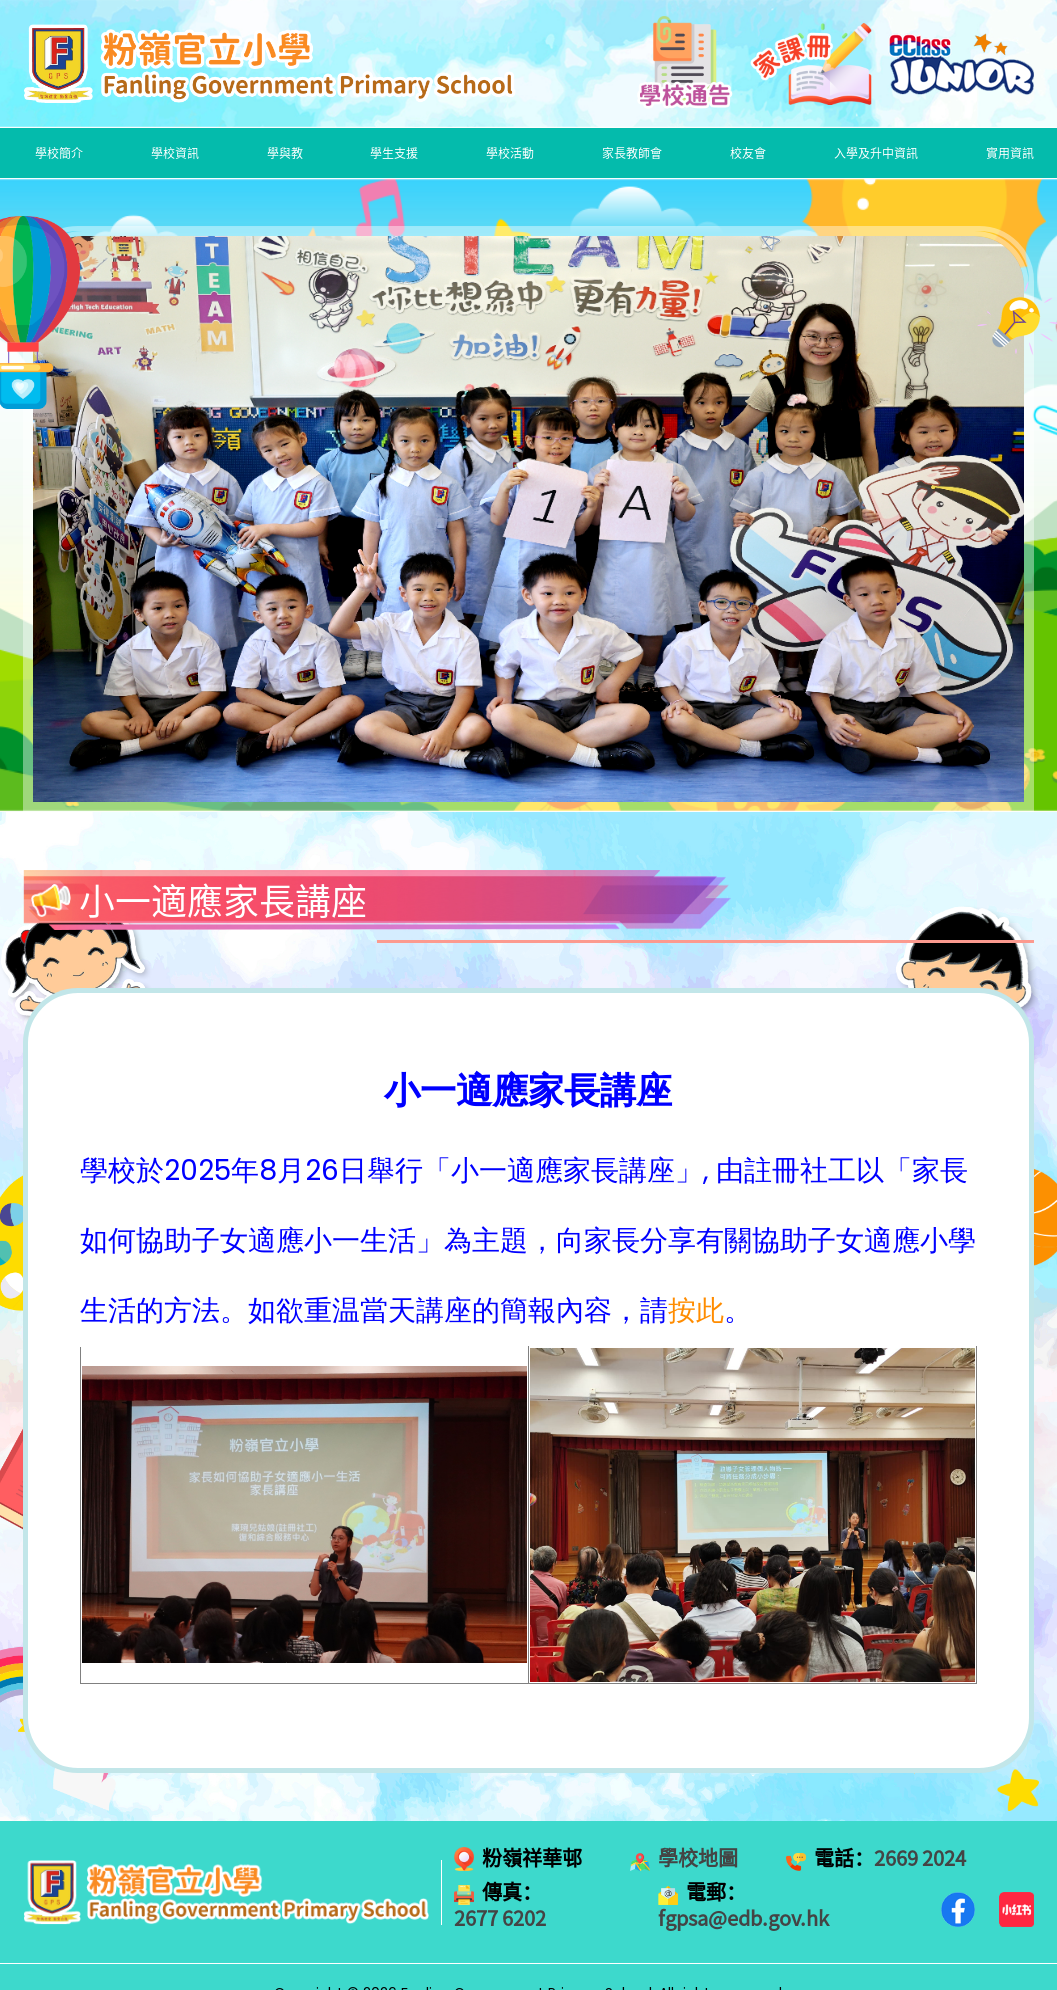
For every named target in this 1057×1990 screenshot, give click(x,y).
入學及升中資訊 (876, 153)
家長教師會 (632, 153)
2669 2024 (920, 1858)
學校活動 (510, 153)
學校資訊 (175, 153)
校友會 (748, 153)
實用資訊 (1010, 153)
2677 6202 (500, 1918)
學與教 (285, 153)
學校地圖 (698, 1858)
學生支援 (394, 153)
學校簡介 (59, 153)
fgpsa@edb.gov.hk (743, 1918)
